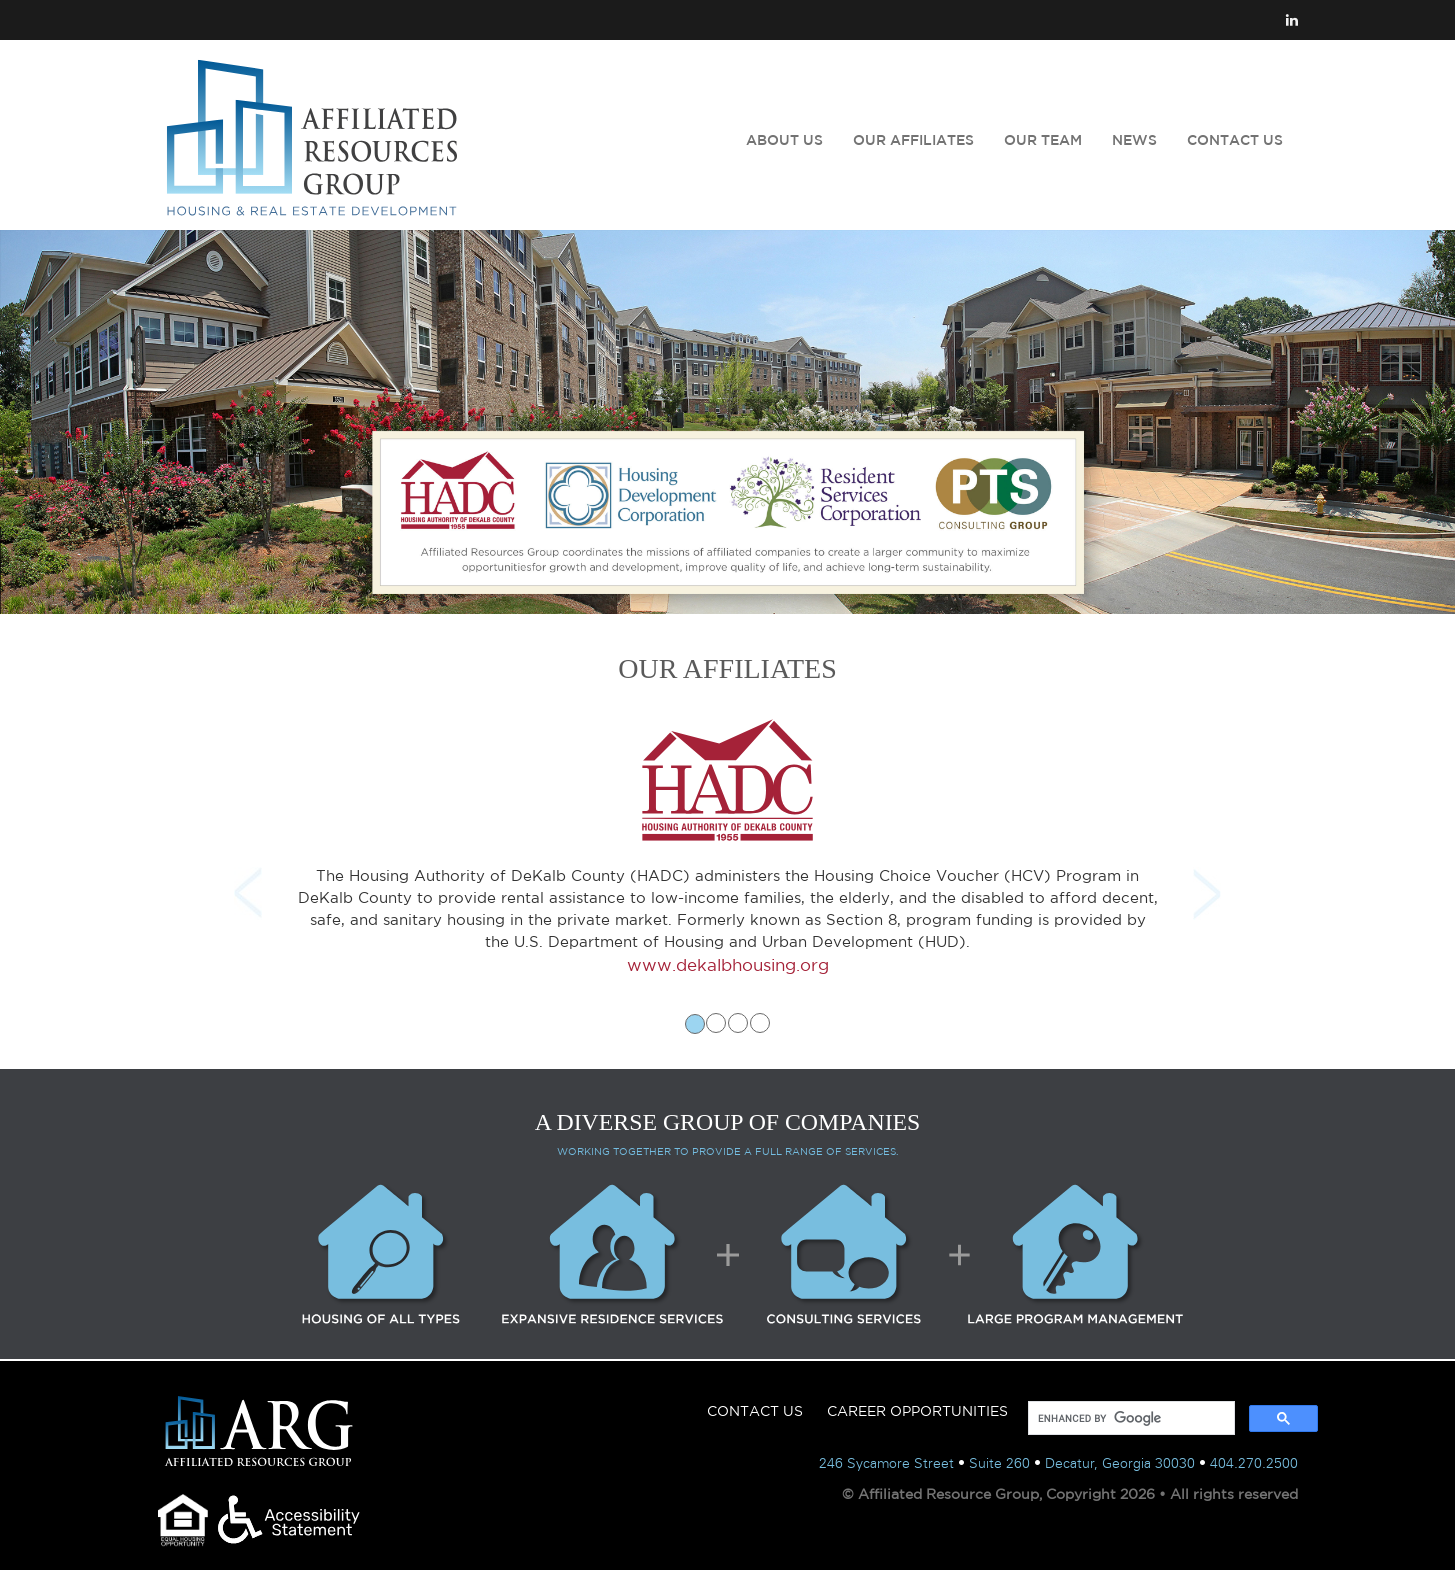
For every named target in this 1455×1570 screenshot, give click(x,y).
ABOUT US (784, 140)
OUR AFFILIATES (913, 140)
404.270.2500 (1254, 1463)
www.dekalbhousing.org (728, 964)
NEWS (1134, 140)
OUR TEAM (1043, 140)
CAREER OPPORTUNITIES (917, 1411)
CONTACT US (1235, 140)
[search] (1129, 1418)
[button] (243, 877)
